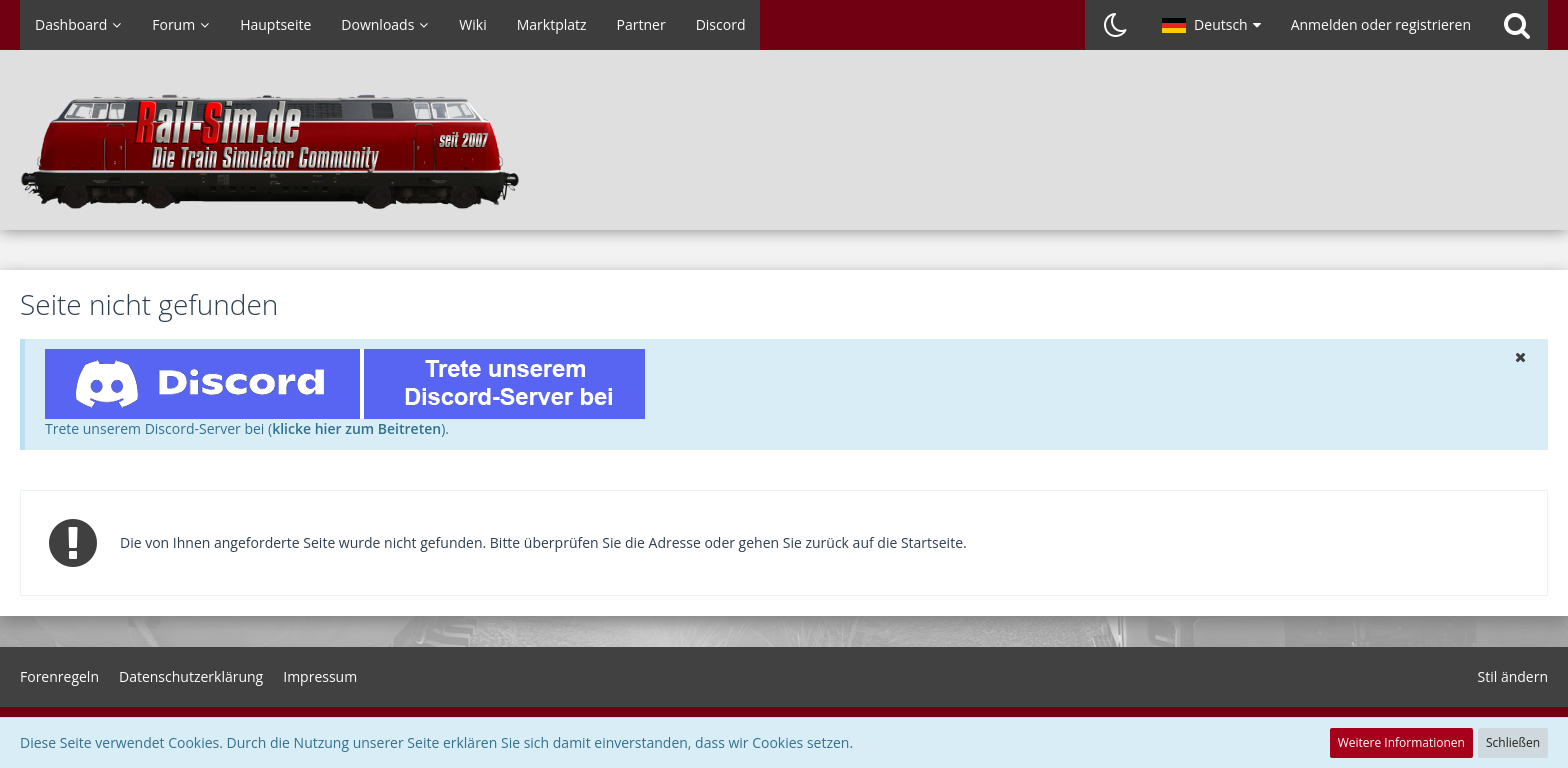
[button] (1211, 25)
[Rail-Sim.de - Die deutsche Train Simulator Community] (784, 150)
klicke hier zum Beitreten (356, 428)
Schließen (1513, 742)
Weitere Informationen (1401, 742)
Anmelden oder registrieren (1381, 24)
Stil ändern (1513, 676)
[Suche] (1517, 25)
